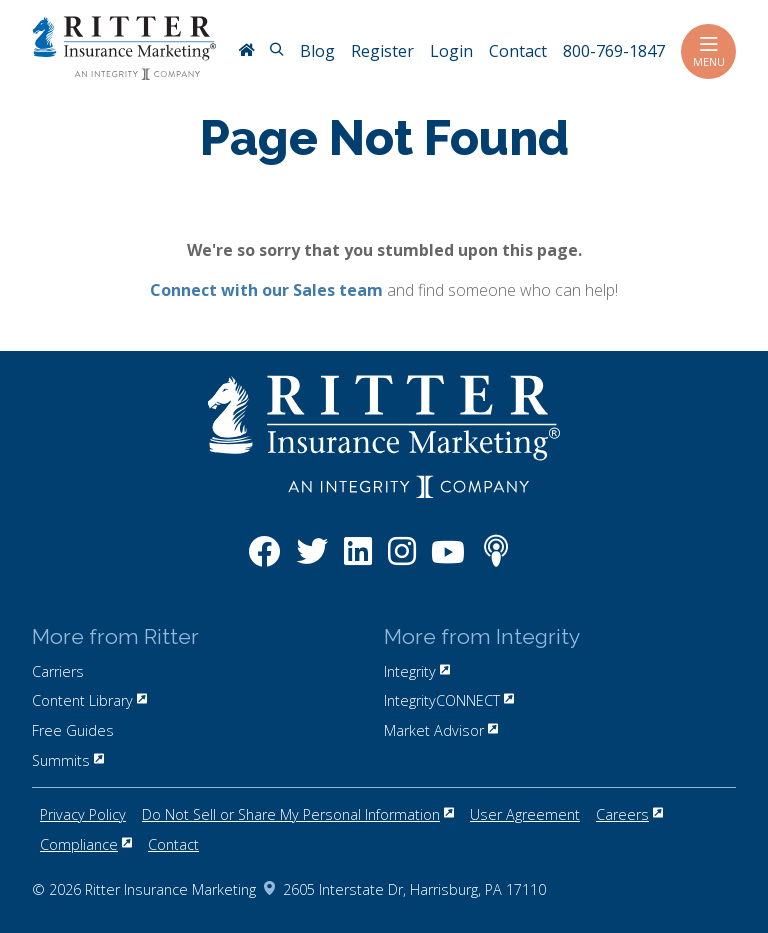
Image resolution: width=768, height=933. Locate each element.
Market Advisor (441, 730)
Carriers (58, 671)
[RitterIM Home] (246, 52)
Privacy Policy (83, 814)
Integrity (417, 671)
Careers (629, 814)
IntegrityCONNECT (449, 700)
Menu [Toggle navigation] (708, 51)
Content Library (89, 700)
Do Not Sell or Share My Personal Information (298, 814)
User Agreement (525, 814)
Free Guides (73, 730)
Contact (173, 844)
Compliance (86, 844)
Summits (68, 760)
